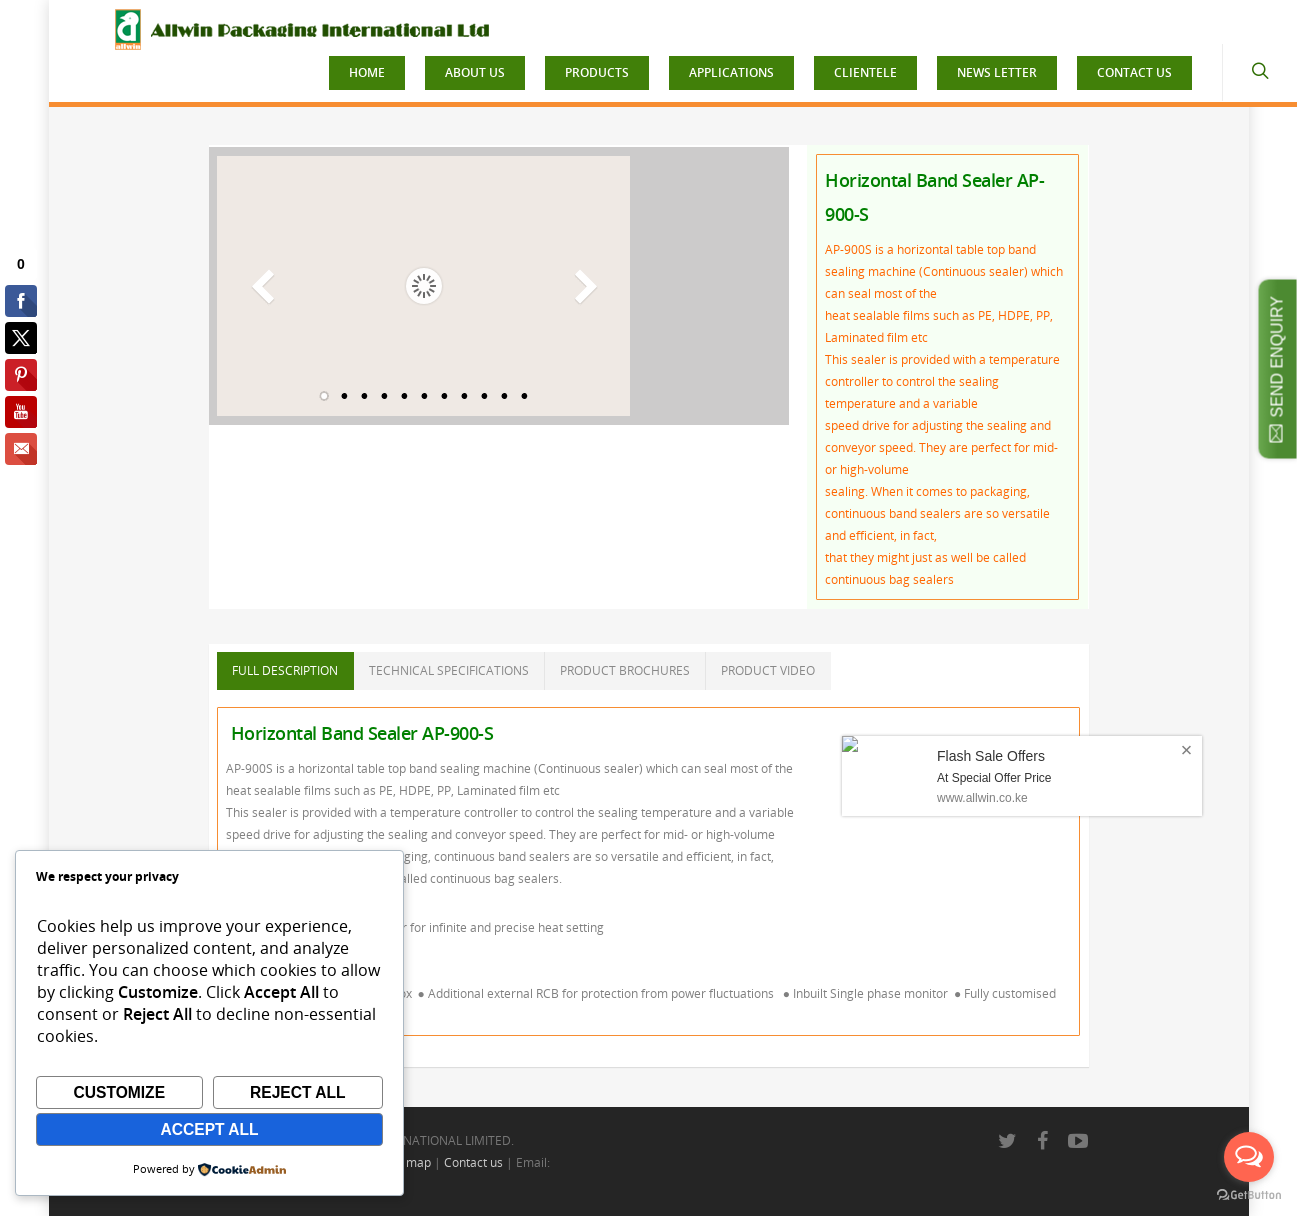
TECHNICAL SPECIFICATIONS (449, 670)
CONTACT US (1134, 72)
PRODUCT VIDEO (768, 670)
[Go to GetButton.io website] (1249, 1195)
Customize (119, 1092)
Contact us (473, 1162)
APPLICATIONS (731, 72)
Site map (406, 1162)
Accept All (209, 1129)
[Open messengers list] (1249, 1157)
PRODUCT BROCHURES (625, 670)
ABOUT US (475, 72)
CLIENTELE (865, 72)
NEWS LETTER (997, 72)
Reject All (298, 1092)
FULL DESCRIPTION (285, 670)
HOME (367, 72)
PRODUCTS (597, 72)
